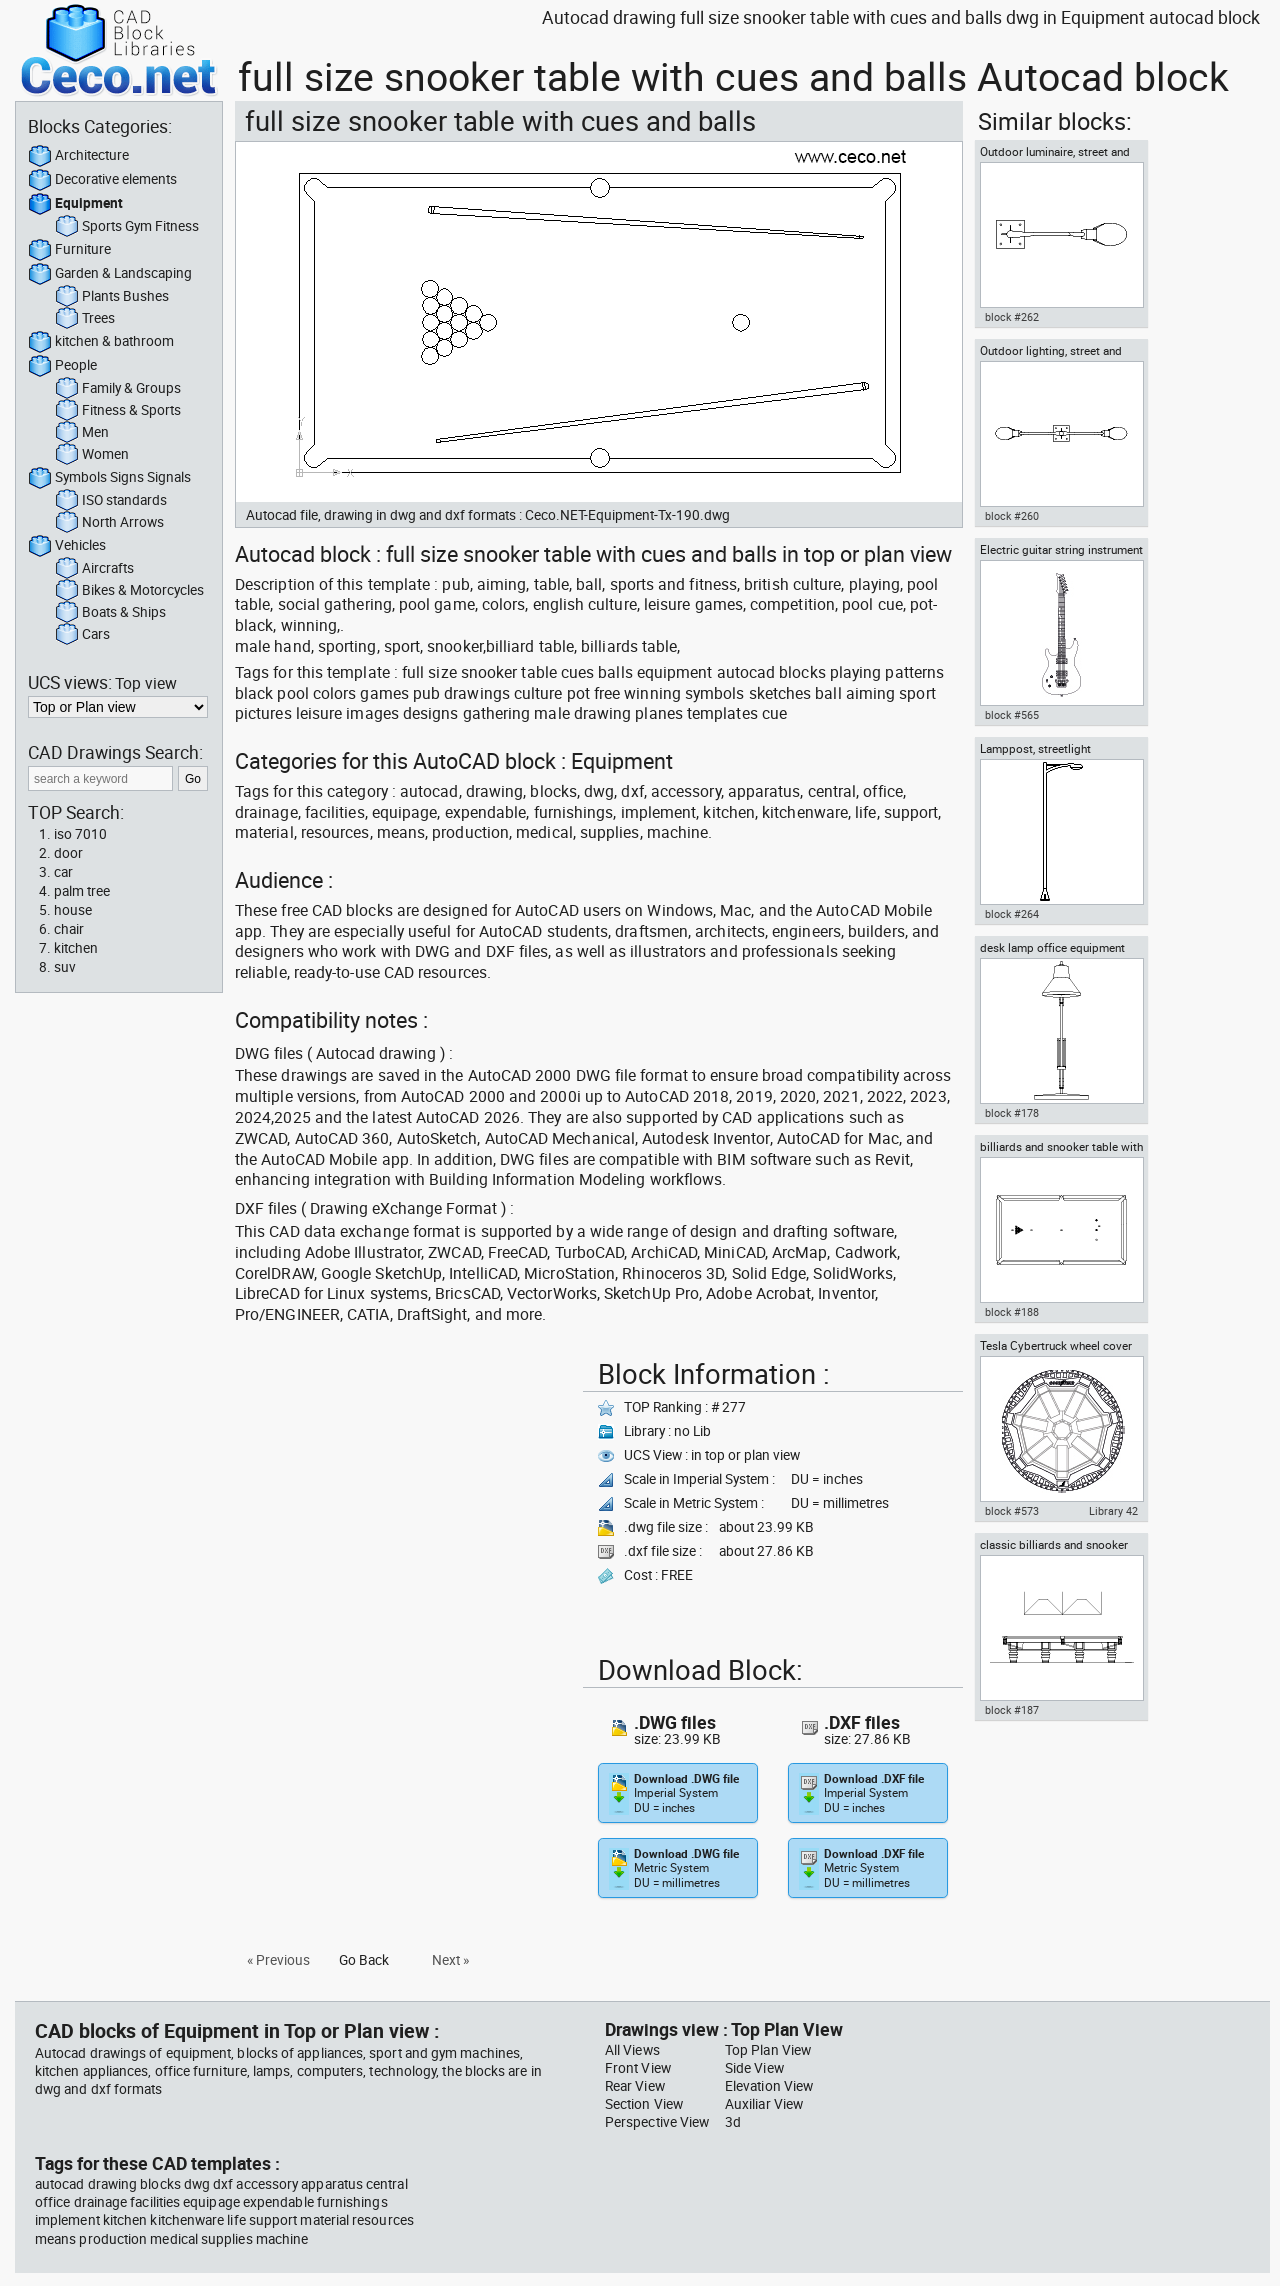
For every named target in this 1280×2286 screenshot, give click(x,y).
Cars (82, 635)
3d (733, 2122)
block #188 (1012, 1312)
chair (69, 929)
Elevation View (769, 2086)
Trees (85, 319)
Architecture (78, 156)
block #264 (1012, 914)
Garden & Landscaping (110, 274)
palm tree (82, 891)
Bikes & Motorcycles (129, 591)
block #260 (1012, 516)
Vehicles (67, 546)
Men (82, 433)
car (63, 872)
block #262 (1012, 317)
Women (92, 455)
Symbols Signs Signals (109, 478)
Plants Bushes (112, 297)
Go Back (364, 1960)
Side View (754, 2068)
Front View (638, 2068)
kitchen (76, 948)
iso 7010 (80, 834)
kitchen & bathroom (101, 342)
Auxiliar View (764, 2104)
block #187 (1012, 1710)
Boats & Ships (110, 613)
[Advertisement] (403, 1492)
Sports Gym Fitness (127, 227)
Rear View (635, 2086)
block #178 (1012, 1113)
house (73, 910)
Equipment (75, 204)
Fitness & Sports (118, 411)
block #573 (1012, 1511)
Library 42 (1113, 1511)
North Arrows (109, 523)
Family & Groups (118, 389)
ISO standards (111, 501)
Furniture (69, 250)
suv (65, 967)
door (68, 853)
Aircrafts (94, 569)
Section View (644, 2104)
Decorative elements (102, 180)
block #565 (1012, 715)
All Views (632, 2050)
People (62, 366)
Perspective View (657, 2122)
